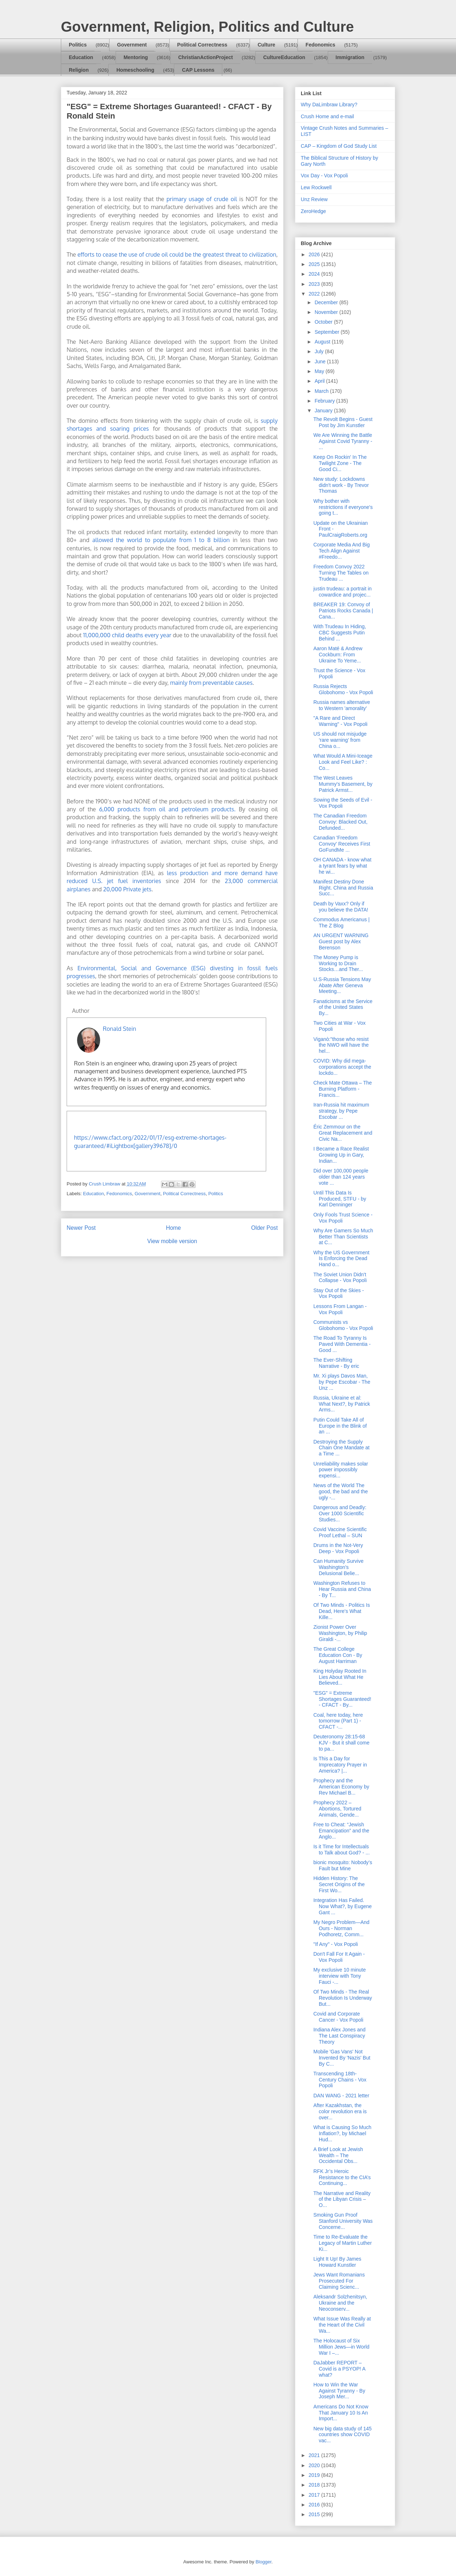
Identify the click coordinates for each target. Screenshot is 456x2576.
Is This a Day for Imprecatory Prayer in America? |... (340, 1765)
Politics (78, 45)
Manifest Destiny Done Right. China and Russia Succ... (343, 888)
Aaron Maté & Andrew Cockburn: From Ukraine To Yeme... (337, 655)
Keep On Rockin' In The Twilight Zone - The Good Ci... (340, 463)
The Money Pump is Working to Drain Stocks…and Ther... (338, 963)
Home (173, 1228)
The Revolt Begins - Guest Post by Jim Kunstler (342, 422)
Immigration (350, 57)
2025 (315, 264)
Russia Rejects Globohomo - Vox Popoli (343, 689)
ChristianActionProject (205, 57)
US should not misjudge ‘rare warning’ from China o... (340, 740)
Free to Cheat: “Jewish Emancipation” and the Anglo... (341, 1831)
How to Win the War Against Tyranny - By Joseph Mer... (339, 2391)
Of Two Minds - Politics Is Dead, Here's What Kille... (341, 1611)
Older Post (264, 1228)
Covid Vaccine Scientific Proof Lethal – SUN (340, 1532)
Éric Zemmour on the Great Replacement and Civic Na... (342, 1133)
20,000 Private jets (127, 889)
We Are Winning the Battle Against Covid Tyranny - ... (342, 441)
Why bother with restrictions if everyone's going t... (343, 507)
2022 (315, 294)
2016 (315, 2505)
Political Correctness (202, 45)
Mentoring (136, 57)
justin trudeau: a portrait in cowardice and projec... (342, 592)
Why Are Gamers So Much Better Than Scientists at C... (343, 1237)
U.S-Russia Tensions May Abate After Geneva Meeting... (342, 985)
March (322, 391)
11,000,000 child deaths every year (127, 635)
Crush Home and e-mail (327, 116)
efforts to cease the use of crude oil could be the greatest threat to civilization (176, 254)
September (327, 332)
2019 (315, 2475)
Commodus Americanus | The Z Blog (341, 922)
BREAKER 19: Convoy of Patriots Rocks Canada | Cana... (343, 611)
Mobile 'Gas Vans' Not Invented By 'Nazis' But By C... (341, 2058)
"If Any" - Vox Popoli (335, 1944)
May (319, 371)
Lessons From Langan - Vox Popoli (340, 1309)
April (320, 381)
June (320, 361)
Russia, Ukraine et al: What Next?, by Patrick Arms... (341, 1404)
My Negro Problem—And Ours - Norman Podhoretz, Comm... (341, 1928)
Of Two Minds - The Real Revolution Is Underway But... (342, 1998)
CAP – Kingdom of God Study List (339, 146)
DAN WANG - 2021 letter (341, 2095)
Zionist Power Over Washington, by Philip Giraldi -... (340, 1633)
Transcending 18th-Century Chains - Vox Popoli (339, 2080)
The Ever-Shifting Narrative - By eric (336, 1363)
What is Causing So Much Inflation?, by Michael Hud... (342, 2133)
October (324, 322)
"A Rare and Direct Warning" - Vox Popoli (340, 721)
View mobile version (172, 1241)
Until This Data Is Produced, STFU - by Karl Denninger (339, 1199)
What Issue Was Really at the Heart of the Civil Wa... (342, 2325)
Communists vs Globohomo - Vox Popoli (343, 1325)
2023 (315, 284)
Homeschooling (135, 70)
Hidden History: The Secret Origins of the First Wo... (339, 1884)
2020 (315, 2465)
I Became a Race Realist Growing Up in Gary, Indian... (341, 1155)
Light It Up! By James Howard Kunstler (337, 2262)
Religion (79, 70)
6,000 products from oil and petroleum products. (169, 809)
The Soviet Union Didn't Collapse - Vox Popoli (340, 1277)
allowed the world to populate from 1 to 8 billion (161, 540)
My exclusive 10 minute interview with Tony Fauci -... (339, 1976)
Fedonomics (320, 45)
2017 (315, 2495)
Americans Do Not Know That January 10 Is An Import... (340, 2413)
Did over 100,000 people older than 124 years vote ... (340, 1177)
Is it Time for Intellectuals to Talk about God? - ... (341, 1849)
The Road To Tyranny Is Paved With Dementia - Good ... (342, 1344)
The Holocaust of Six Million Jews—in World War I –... (341, 2347)
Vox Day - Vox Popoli (324, 175)
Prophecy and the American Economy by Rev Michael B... (341, 1787)
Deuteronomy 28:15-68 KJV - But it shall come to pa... (341, 1743)
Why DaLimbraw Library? (329, 104)
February (325, 401)
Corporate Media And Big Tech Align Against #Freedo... (341, 551)
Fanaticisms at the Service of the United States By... (342, 1007)
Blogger (263, 2561)
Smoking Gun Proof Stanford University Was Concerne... (343, 2221)
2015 (315, 2514)
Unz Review (314, 199)
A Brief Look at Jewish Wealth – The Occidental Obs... (338, 2155)
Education (81, 57)
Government (132, 45)
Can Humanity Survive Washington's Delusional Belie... (338, 1567)
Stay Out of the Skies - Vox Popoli (338, 1293)
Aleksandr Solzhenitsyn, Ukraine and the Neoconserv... (340, 2303)
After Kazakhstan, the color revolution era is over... (340, 2111)
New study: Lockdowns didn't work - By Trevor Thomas (341, 485)
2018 (315, 2485)
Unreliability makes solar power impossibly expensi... (340, 1470)
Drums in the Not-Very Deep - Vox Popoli (338, 1548)
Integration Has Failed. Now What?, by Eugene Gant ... (342, 1906)
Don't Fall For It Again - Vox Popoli (339, 1957)
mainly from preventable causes (211, 682)
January (324, 410)
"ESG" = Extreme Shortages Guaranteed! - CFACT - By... (342, 1699)
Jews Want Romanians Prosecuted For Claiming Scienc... (339, 2281)
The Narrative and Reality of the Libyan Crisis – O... (342, 2199)
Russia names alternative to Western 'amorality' (341, 705)
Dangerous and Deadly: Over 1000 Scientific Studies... (339, 1513)
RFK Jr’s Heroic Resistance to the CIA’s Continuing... (342, 2177)
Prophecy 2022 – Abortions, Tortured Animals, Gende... (337, 1809)
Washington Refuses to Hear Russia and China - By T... (342, 1589)
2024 (315, 274)
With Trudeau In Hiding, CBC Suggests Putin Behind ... (339, 633)
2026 (315, 254)
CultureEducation (284, 57)
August (322, 342)
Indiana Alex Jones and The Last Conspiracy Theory (339, 2036)
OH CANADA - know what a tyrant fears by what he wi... (342, 866)
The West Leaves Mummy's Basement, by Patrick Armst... (342, 784)
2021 (315, 2455)
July (319, 351)
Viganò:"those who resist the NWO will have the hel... (341, 1045)
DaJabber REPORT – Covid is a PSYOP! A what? (339, 2369)
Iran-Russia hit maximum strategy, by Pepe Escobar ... (341, 1111)
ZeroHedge (313, 211)
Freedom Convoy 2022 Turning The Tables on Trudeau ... (340, 573)
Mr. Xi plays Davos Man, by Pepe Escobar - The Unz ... (341, 1382)
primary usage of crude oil (201, 199)
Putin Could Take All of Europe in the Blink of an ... (340, 1426)
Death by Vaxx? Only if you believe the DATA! (340, 907)
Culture (266, 45)
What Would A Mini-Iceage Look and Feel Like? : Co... (342, 762)
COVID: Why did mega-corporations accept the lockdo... (342, 1067)
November (326, 312)
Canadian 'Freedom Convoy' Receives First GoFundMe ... (341, 844)
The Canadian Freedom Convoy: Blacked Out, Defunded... (340, 822)
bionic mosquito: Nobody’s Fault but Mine (342, 1865)
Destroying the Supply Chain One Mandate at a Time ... (341, 1448)
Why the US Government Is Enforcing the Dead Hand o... (341, 1259)
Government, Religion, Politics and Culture (207, 27)
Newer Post (81, 1228)
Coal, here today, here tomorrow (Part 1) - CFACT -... (338, 1721)
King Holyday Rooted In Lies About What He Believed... (339, 1677)
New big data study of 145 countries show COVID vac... (342, 2435)
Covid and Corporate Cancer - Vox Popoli (338, 2017)
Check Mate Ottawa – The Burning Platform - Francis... (342, 1089)
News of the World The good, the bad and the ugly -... (340, 1491)
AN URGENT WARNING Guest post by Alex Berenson (340, 941)
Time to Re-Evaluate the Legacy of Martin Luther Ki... (342, 2243)
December (326, 302)
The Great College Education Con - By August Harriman (337, 1655)
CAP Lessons (198, 70)
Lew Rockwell (316, 187)
